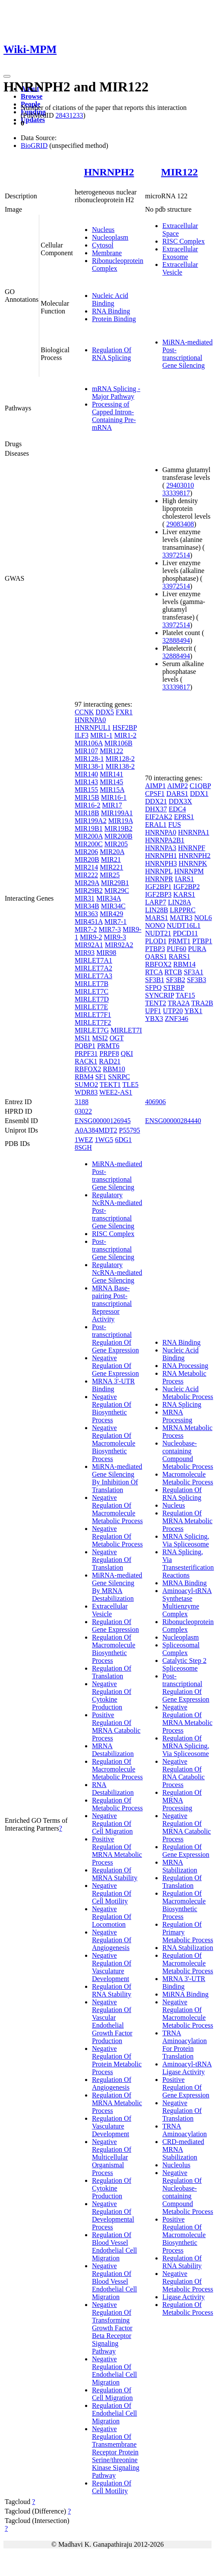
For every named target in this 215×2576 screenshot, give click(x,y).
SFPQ (153, 987)
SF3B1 (154, 979)
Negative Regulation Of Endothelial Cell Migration (114, 2370)
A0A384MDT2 (96, 1130)
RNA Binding (111, 311)
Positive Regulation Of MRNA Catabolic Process (116, 1726)
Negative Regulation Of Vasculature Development (111, 1967)
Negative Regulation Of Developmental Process (113, 2215)
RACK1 (86, 1061)
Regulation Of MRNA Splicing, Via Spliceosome (185, 1745)
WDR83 (86, 1092)
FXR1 (124, 712)
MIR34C (113, 906)
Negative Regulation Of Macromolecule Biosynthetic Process (113, 1443)
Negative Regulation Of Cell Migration (112, 1823)
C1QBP (200, 785)
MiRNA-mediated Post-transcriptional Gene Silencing (187, 353)
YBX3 (154, 1018)
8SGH (83, 1147)
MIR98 (106, 952)
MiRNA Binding (185, 1994)
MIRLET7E (91, 1007)
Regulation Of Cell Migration (112, 2393)
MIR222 (86, 875)
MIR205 (116, 844)
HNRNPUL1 (93, 727)
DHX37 (156, 809)
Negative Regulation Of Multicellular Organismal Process (111, 2157)
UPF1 (153, 1010)
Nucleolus (176, 2165)
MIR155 (86, 789)
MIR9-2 (91, 937)
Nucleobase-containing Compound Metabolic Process (187, 1455)
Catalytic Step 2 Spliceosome (184, 1664)
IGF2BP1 (158, 886)
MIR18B (87, 813)
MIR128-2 (120, 758)
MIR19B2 (118, 828)
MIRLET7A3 (93, 976)
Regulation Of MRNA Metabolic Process (117, 2102)
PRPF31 (86, 1053)
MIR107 (86, 750)
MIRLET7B (91, 983)
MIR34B (87, 906)
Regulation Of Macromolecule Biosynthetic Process (113, 1649)
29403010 (180, 485)
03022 (83, 1111)
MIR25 (110, 875)
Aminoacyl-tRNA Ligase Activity (187, 2067)
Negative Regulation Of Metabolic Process (117, 1536)
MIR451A (89, 921)
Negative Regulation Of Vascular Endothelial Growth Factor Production (112, 2021)
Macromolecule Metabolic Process (187, 1478)
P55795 (129, 1130)
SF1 (100, 1076)
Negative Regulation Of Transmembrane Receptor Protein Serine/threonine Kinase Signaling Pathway (115, 2452)
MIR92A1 (89, 944)
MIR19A (120, 820)
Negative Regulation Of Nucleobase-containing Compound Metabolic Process (187, 2192)
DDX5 (104, 712)
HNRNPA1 (193, 832)
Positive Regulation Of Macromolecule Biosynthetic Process (184, 2235)
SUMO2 (86, 1084)
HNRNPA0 (90, 719)
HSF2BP (124, 727)
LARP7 (155, 902)
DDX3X (180, 801)
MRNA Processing (177, 1416)
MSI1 (82, 1038)
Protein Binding (114, 318)
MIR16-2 (88, 805)
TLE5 (130, 1084)
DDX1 (199, 793)
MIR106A (89, 743)
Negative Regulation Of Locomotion (111, 1916)
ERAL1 (156, 824)
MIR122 (179, 172)
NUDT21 (158, 933)
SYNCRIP (159, 995)
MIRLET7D (92, 999)
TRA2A (179, 1003)
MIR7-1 (115, 921)
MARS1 (156, 917)
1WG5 (104, 1139)
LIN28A (179, 902)
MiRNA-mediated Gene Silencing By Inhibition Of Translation (117, 1478)
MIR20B (87, 859)
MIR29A (87, 882)
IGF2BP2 (186, 886)
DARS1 (177, 793)
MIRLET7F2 (93, 1022)
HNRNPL (158, 871)
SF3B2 (175, 979)
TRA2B (202, 1003)
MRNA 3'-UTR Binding (113, 1385)
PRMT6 (108, 1045)
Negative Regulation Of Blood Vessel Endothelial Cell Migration (114, 2281)
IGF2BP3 (158, 894)
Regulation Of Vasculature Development (111, 2126)
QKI (127, 1053)
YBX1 (193, 1010)
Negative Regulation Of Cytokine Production (111, 1695)
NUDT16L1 (183, 925)
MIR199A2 (91, 820)
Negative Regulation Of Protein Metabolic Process (117, 2060)
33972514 (176, 555)
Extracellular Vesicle (180, 268)
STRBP (173, 987)
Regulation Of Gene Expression (115, 1625)
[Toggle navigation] (6, 76)
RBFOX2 (88, 1069)
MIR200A (89, 836)
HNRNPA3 (160, 847)
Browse (31, 96)
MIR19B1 (89, 828)
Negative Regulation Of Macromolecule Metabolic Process (117, 1509)
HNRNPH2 (109, 172)
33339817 (176, 493)
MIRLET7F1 (93, 1014)
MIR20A (112, 851)
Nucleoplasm (110, 237)
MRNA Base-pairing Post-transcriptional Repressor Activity (112, 1303)
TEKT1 (110, 1084)
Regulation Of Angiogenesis (111, 2083)
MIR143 (86, 782)
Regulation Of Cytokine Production (111, 2188)
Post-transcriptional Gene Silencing (113, 1249)
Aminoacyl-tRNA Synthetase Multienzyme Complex (187, 1602)
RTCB (173, 972)
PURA (197, 948)
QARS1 (156, 956)
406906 (155, 1101)
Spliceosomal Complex (180, 1648)
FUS (174, 824)
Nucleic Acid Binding (110, 299)
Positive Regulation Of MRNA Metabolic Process (117, 1850)
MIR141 (111, 774)
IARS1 (184, 879)
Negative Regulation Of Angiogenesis (111, 1939)
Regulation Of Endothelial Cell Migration (114, 2413)
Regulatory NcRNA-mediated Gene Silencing (117, 1272)
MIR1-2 (125, 735)
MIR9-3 (115, 937)
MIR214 (86, 867)
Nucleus (103, 229)
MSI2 (100, 1038)
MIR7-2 (86, 929)
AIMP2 (177, 785)
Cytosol (103, 245)
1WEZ (84, 1139)
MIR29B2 (89, 890)
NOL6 (203, 917)
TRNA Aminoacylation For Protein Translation (184, 2044)
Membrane (107, 253)
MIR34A (108, 898)
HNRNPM (188, 871)
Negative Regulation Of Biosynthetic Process (111, 1408)
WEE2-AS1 (115, 1092)
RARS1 (179, 956)
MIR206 (86, 851)
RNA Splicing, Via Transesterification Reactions (188, 1563)
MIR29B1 (115, 882)
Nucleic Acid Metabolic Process (187, 1392)
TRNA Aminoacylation (184, 2130)
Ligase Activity (183, 2297)
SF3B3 (196, 979)
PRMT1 (179, 941)
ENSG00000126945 (103, 1120)
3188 (82, 1101)
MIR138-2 (120, 766)
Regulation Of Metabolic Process (117, 1804)
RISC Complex (183, 241)
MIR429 (111, 913)
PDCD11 (185, 933)
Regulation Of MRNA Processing (182, 1800)
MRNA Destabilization (113, 1749)
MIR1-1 (101, 735)
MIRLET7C (91, 991)
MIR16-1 (114, 797)
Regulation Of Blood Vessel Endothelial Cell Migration (114, 2246)
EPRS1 (184, 816)
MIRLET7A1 (93, 960)
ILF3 (82, 735)
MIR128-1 (89, 758)
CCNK (84, 712)
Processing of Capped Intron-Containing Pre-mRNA (114, 416)
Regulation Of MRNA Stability (114, 1873)
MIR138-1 (89, 766)
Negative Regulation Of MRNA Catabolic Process (186, 1827)
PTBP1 (202, 941)
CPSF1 (154, 793)
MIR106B (118, 743)
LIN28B (156, 910)
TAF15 (185, 995)
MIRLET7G (92, 1030)
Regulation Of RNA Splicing (111, 353)
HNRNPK (193, 863)
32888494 (176, 640)
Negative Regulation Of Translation (111, 1559)
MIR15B (87, 797)
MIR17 (112, 805)
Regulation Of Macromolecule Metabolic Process (117, 1769)
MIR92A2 (119, 944)
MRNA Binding (184, 1583)
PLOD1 (156, 941)
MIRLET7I (126, 1030)
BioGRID (34, 145)
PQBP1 (85, 1045)
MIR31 (85, 898)
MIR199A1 (117, 813)
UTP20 (173, 1010)
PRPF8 (109, 1053)
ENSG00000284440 (173, 1120)
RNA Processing (185, 1365)
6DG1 (123, 1139)
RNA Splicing (181, 1404)
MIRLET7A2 (93, 968)
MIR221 (111, 867)
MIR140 (86, 774)
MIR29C (116, 890)
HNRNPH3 (161, 863)
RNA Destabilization (113, 1788)
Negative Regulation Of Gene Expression (115, 1365)
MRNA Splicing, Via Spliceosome (185, 1540)
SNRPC (119, 1076)
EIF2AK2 (158, 816)
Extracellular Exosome (180, 252)
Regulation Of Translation (111, 1672)
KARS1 (184, 894)
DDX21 (156, 801)
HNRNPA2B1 (164, 840)
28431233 (69, 115)
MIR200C (89, 844)
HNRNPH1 (161, 855)
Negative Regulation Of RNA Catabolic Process (183, 1773)
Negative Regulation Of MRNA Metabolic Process (187, 1718)
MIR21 (111, 859)
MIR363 (86, 913)
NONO (155, 925)
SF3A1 (193, 972)
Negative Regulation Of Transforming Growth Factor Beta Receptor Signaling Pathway (112, 2328)
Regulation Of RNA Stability (111, 1990)
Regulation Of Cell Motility (111, 2487)
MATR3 (181, 917)
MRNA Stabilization (179, 1866)
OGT (117, 1038)
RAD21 (109, 1061)
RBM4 (84, 1076)
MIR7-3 (109, 929)
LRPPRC (183, 910)
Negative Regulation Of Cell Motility (111, 1893)
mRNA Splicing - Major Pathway (116, 392)
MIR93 (85, 952)
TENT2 (155, 1003)
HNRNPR (159, 879)
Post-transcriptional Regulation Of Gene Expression (115, 1338)
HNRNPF (191, 847)
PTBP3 (155, 948)
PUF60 (176, 948)
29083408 (180, 524)
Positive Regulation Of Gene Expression (185, 2087)
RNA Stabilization (187, 1947)
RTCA (154, 972)
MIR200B (118, 836)
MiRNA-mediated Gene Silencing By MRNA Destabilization (117, 1586)
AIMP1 (155, 785)
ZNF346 (176, 1018)
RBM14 (184, 964)
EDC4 (177, 809)
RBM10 (114, 1069)
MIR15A (112, 789)
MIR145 (111, 782)
